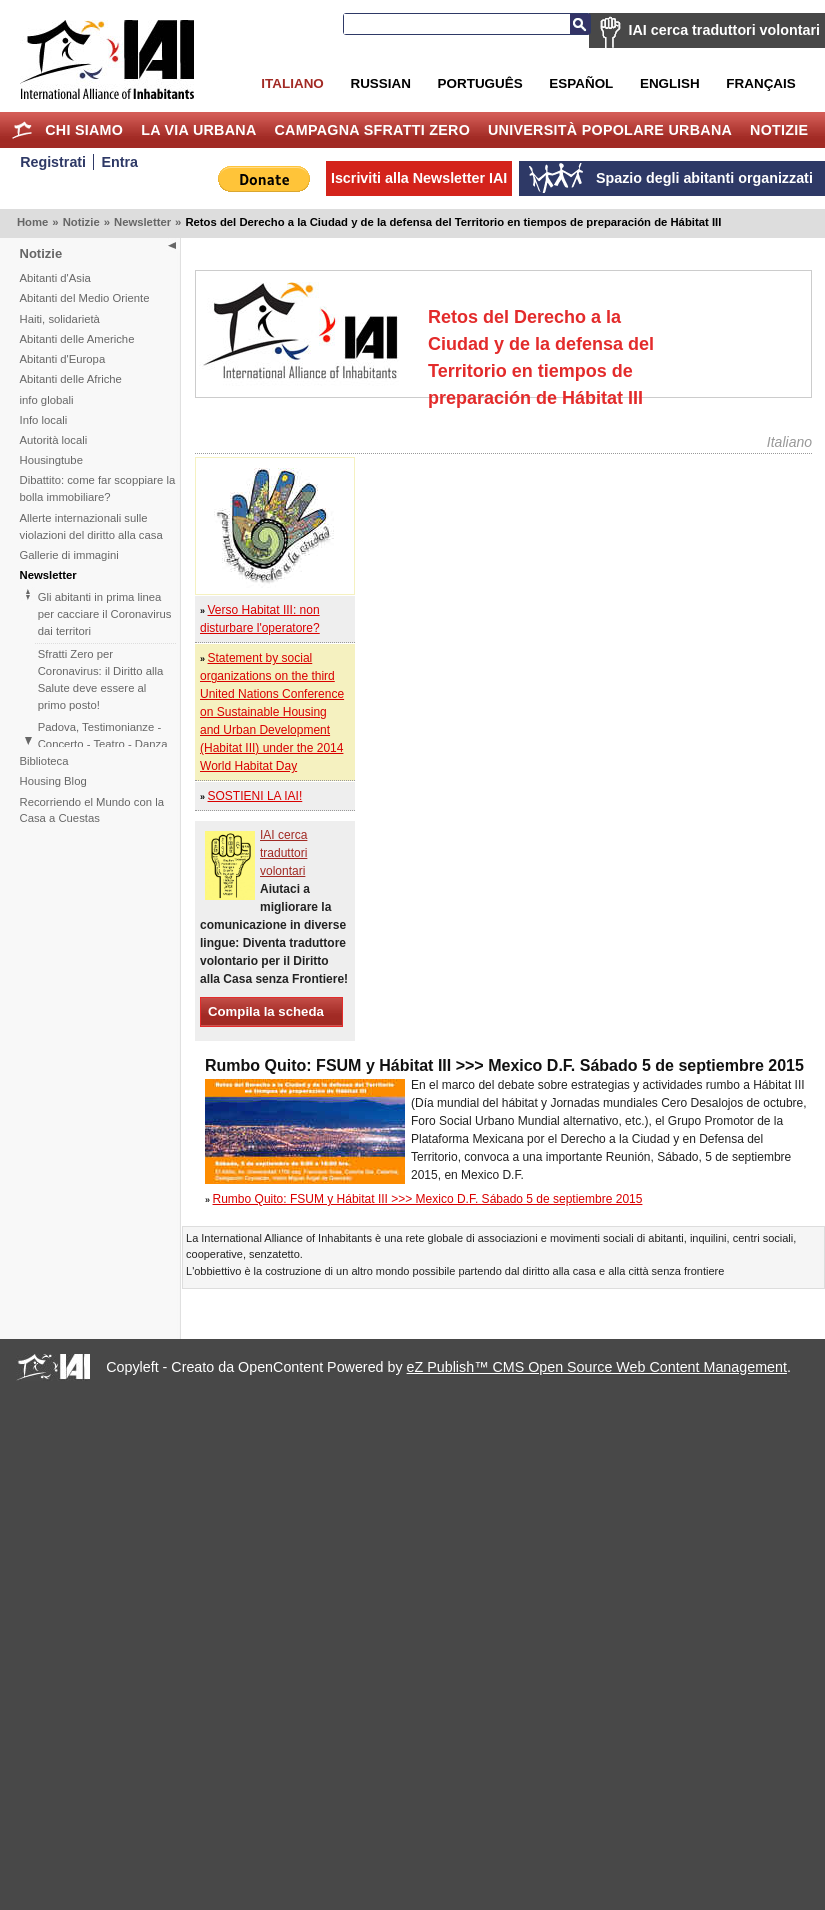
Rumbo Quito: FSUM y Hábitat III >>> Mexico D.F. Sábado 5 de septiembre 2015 (428, 1199)
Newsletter (142, 222)
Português (480, 83)
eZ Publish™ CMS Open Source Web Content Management (597, 1367)
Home (21, 130)
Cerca (580, 24)
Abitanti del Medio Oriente (85, 298)
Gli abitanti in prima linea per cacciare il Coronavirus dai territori (105, 614)
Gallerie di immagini (69, 555)
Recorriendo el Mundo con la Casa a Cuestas (92, 810)
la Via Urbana (198, 130)
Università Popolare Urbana (610, 130)
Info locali (44, 420)
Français (760, 83)
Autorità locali (54, 440)
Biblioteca (44, 761)
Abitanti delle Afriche (71, 379)
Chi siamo (84, 130)
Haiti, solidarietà (60, 319)
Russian (380, 83)
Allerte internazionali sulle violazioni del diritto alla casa (91, 526)
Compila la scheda (266, 1011)
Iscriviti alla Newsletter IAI (419, 178)
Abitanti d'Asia (55, 278)
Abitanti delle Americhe (77, 339)
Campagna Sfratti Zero (372, 130)
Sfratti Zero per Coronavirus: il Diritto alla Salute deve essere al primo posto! (101, 679)
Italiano (292, 83)
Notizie (779, 130)
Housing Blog (53, 781)
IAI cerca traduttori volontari (724, 30)
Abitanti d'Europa (63, 359)
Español (581, 83)
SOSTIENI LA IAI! (255, 796)
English (670, 83)
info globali (47, 400)
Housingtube (51, 460)
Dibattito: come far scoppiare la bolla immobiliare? (98, 488)
